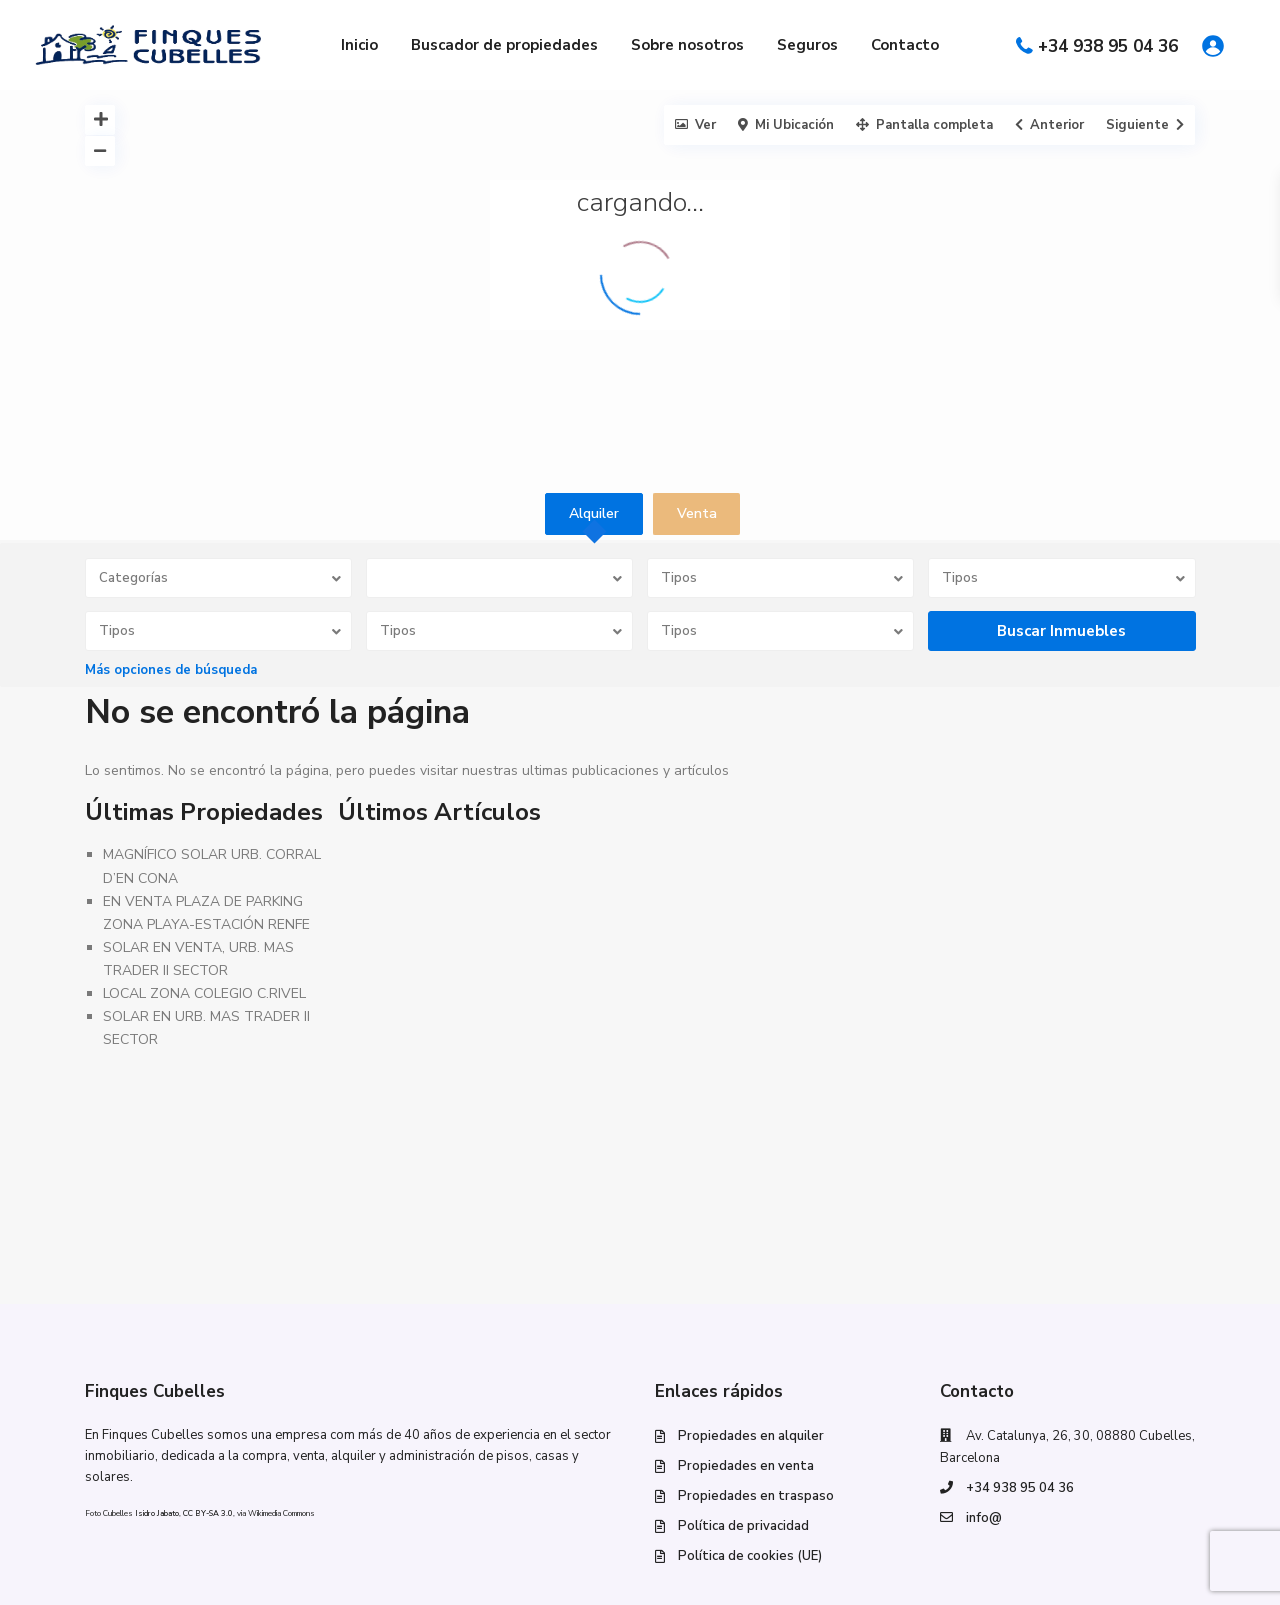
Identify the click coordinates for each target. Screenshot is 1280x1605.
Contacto (905, 45)
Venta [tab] (697, 513)
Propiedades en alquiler (751, 1436)
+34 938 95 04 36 (1108, 46)
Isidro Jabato (157, 1513)
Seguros (807, 45)
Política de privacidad (743, 1526)
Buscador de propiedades (504, 45)
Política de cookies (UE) (750, 1556)
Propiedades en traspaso (756, 1496)
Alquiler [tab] (594, 513)
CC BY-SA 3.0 (208, 1513)
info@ (984, 1518)
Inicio (359, 45)
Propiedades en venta (746, 1466)
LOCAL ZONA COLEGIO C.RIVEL (204, 993)
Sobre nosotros (687, 45)
